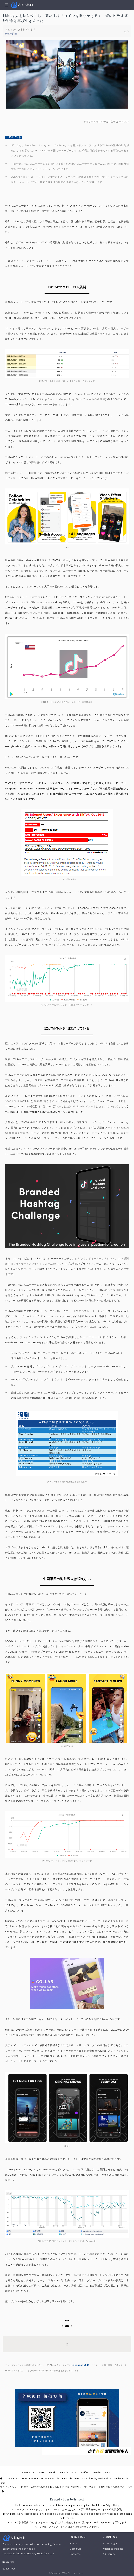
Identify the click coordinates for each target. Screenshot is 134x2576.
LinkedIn (96, 2472)
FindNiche (75, 2554)
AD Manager (110, 2543)
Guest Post (9, 2568)
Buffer (84, 2472)
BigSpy (73, 2543)
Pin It (108, 2472)
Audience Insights (113, 2549)
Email (74, 2472)
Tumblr (64, 2472)
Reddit (52, 2472)
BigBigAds (75, 2549)
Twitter (40, 2472)
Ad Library (109, 2554)
